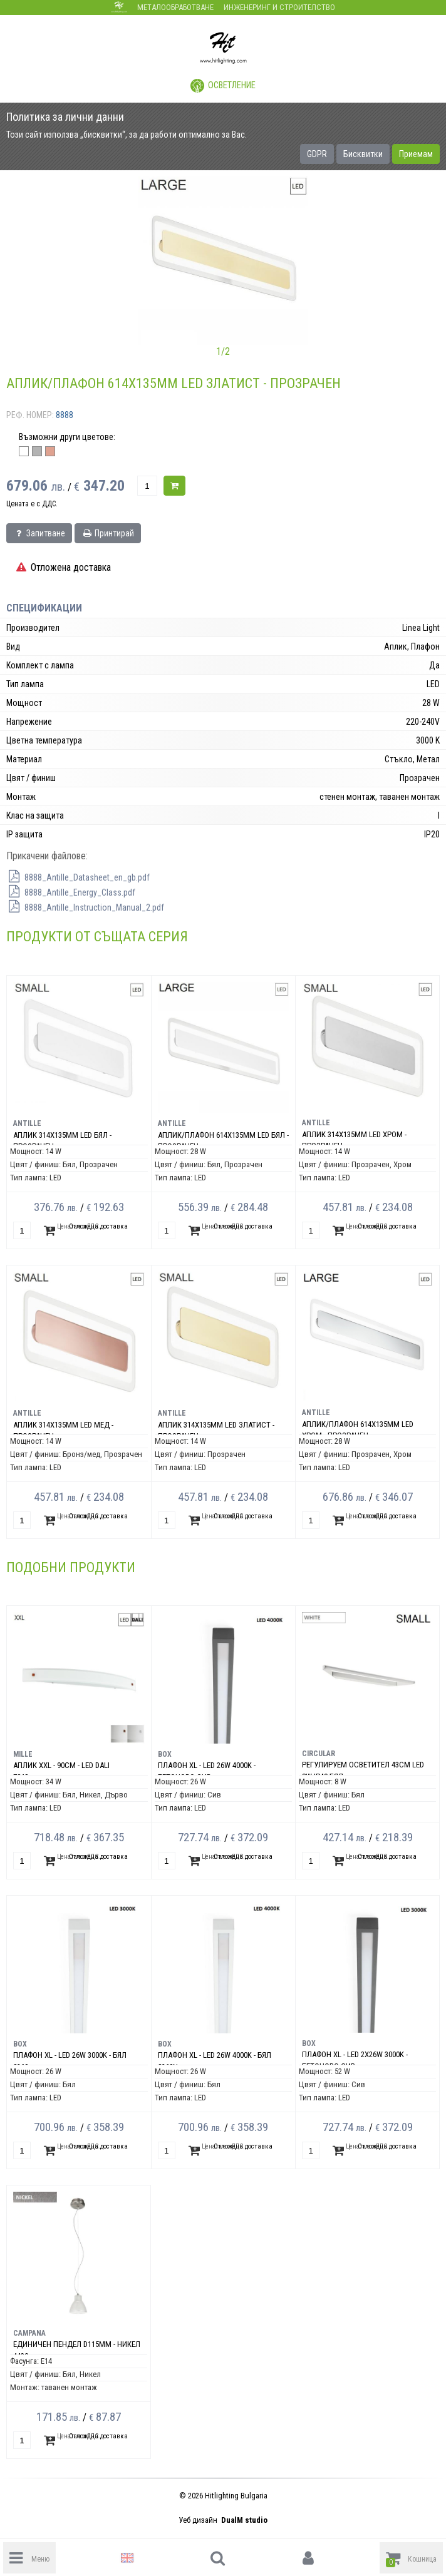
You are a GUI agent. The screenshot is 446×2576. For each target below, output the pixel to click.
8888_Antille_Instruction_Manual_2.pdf (85, 907)
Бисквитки (363, 154)
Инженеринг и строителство (279, 7)
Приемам (416, 154)
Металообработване (175, 7)
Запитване (39, 533)
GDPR (317, 154)
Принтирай (107, 533)
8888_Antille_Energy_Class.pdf (70, 892)
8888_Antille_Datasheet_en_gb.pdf (78, 877)
